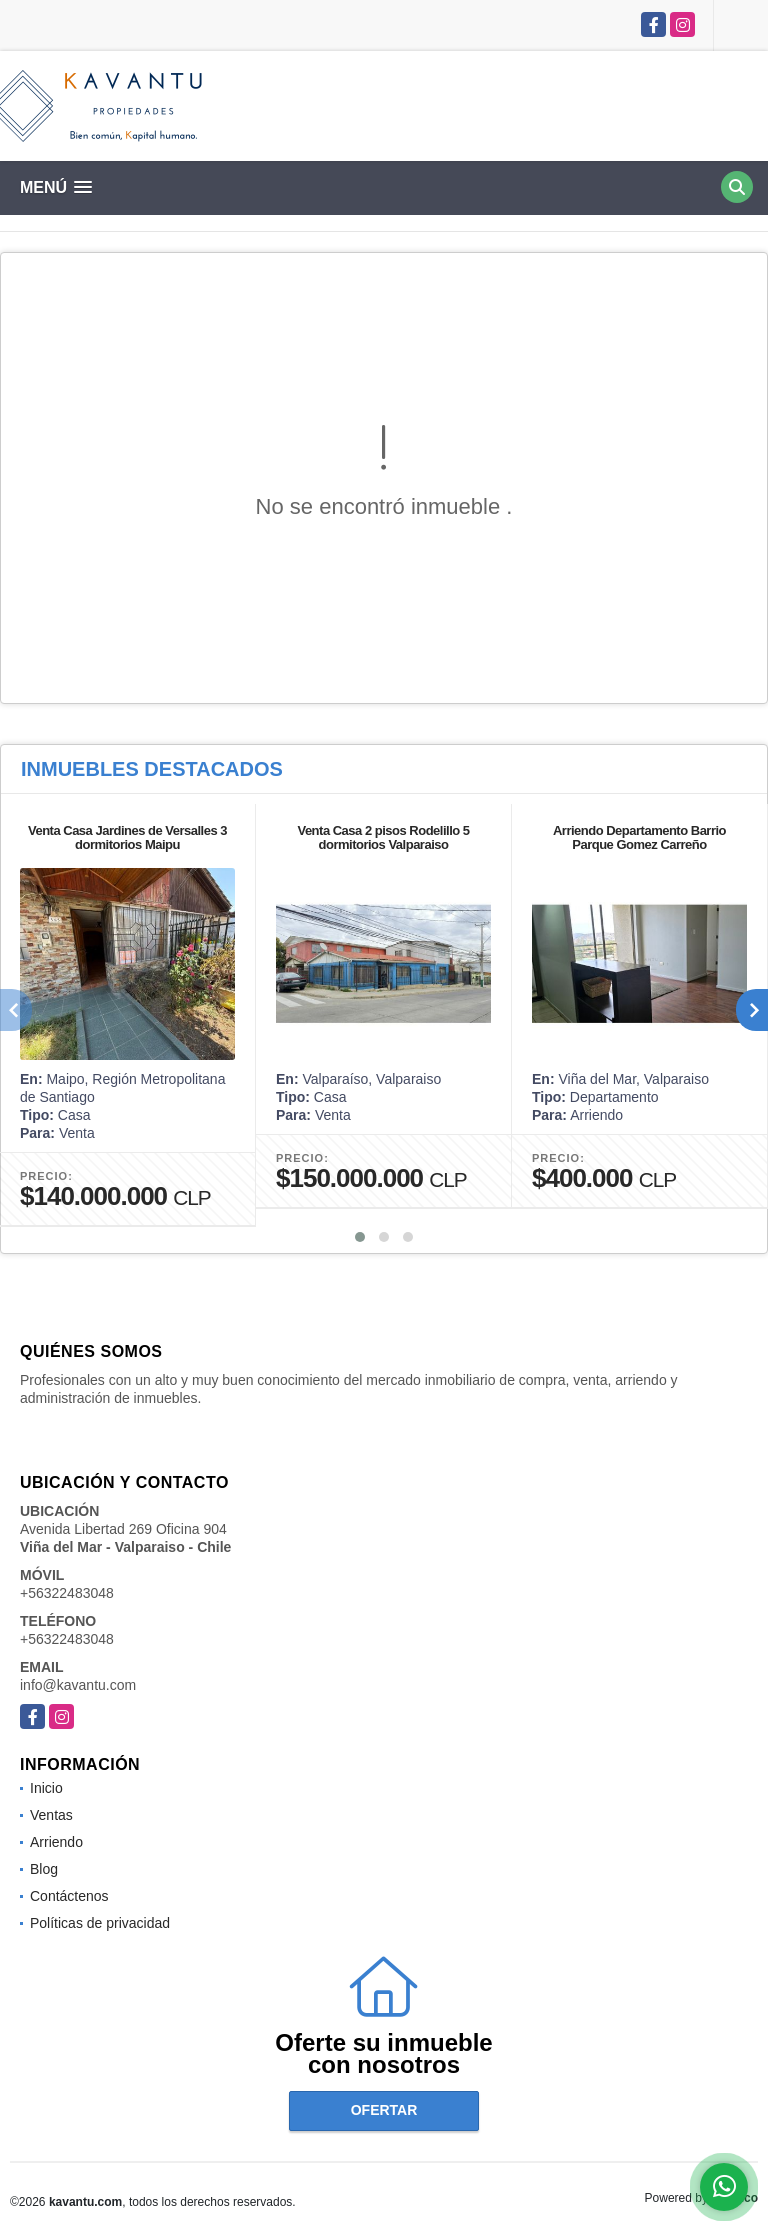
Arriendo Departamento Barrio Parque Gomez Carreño (639, 837)
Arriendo (56, 1842)
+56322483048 (67, 1593)
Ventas (51, 1815)
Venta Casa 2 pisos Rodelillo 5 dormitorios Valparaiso (383, 837)
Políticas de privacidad (100, 1923)
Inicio (46, 1788)
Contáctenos (69, 1896)
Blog (44, 1869)
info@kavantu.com (78, 1685)
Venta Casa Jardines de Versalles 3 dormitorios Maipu (127, 837)
